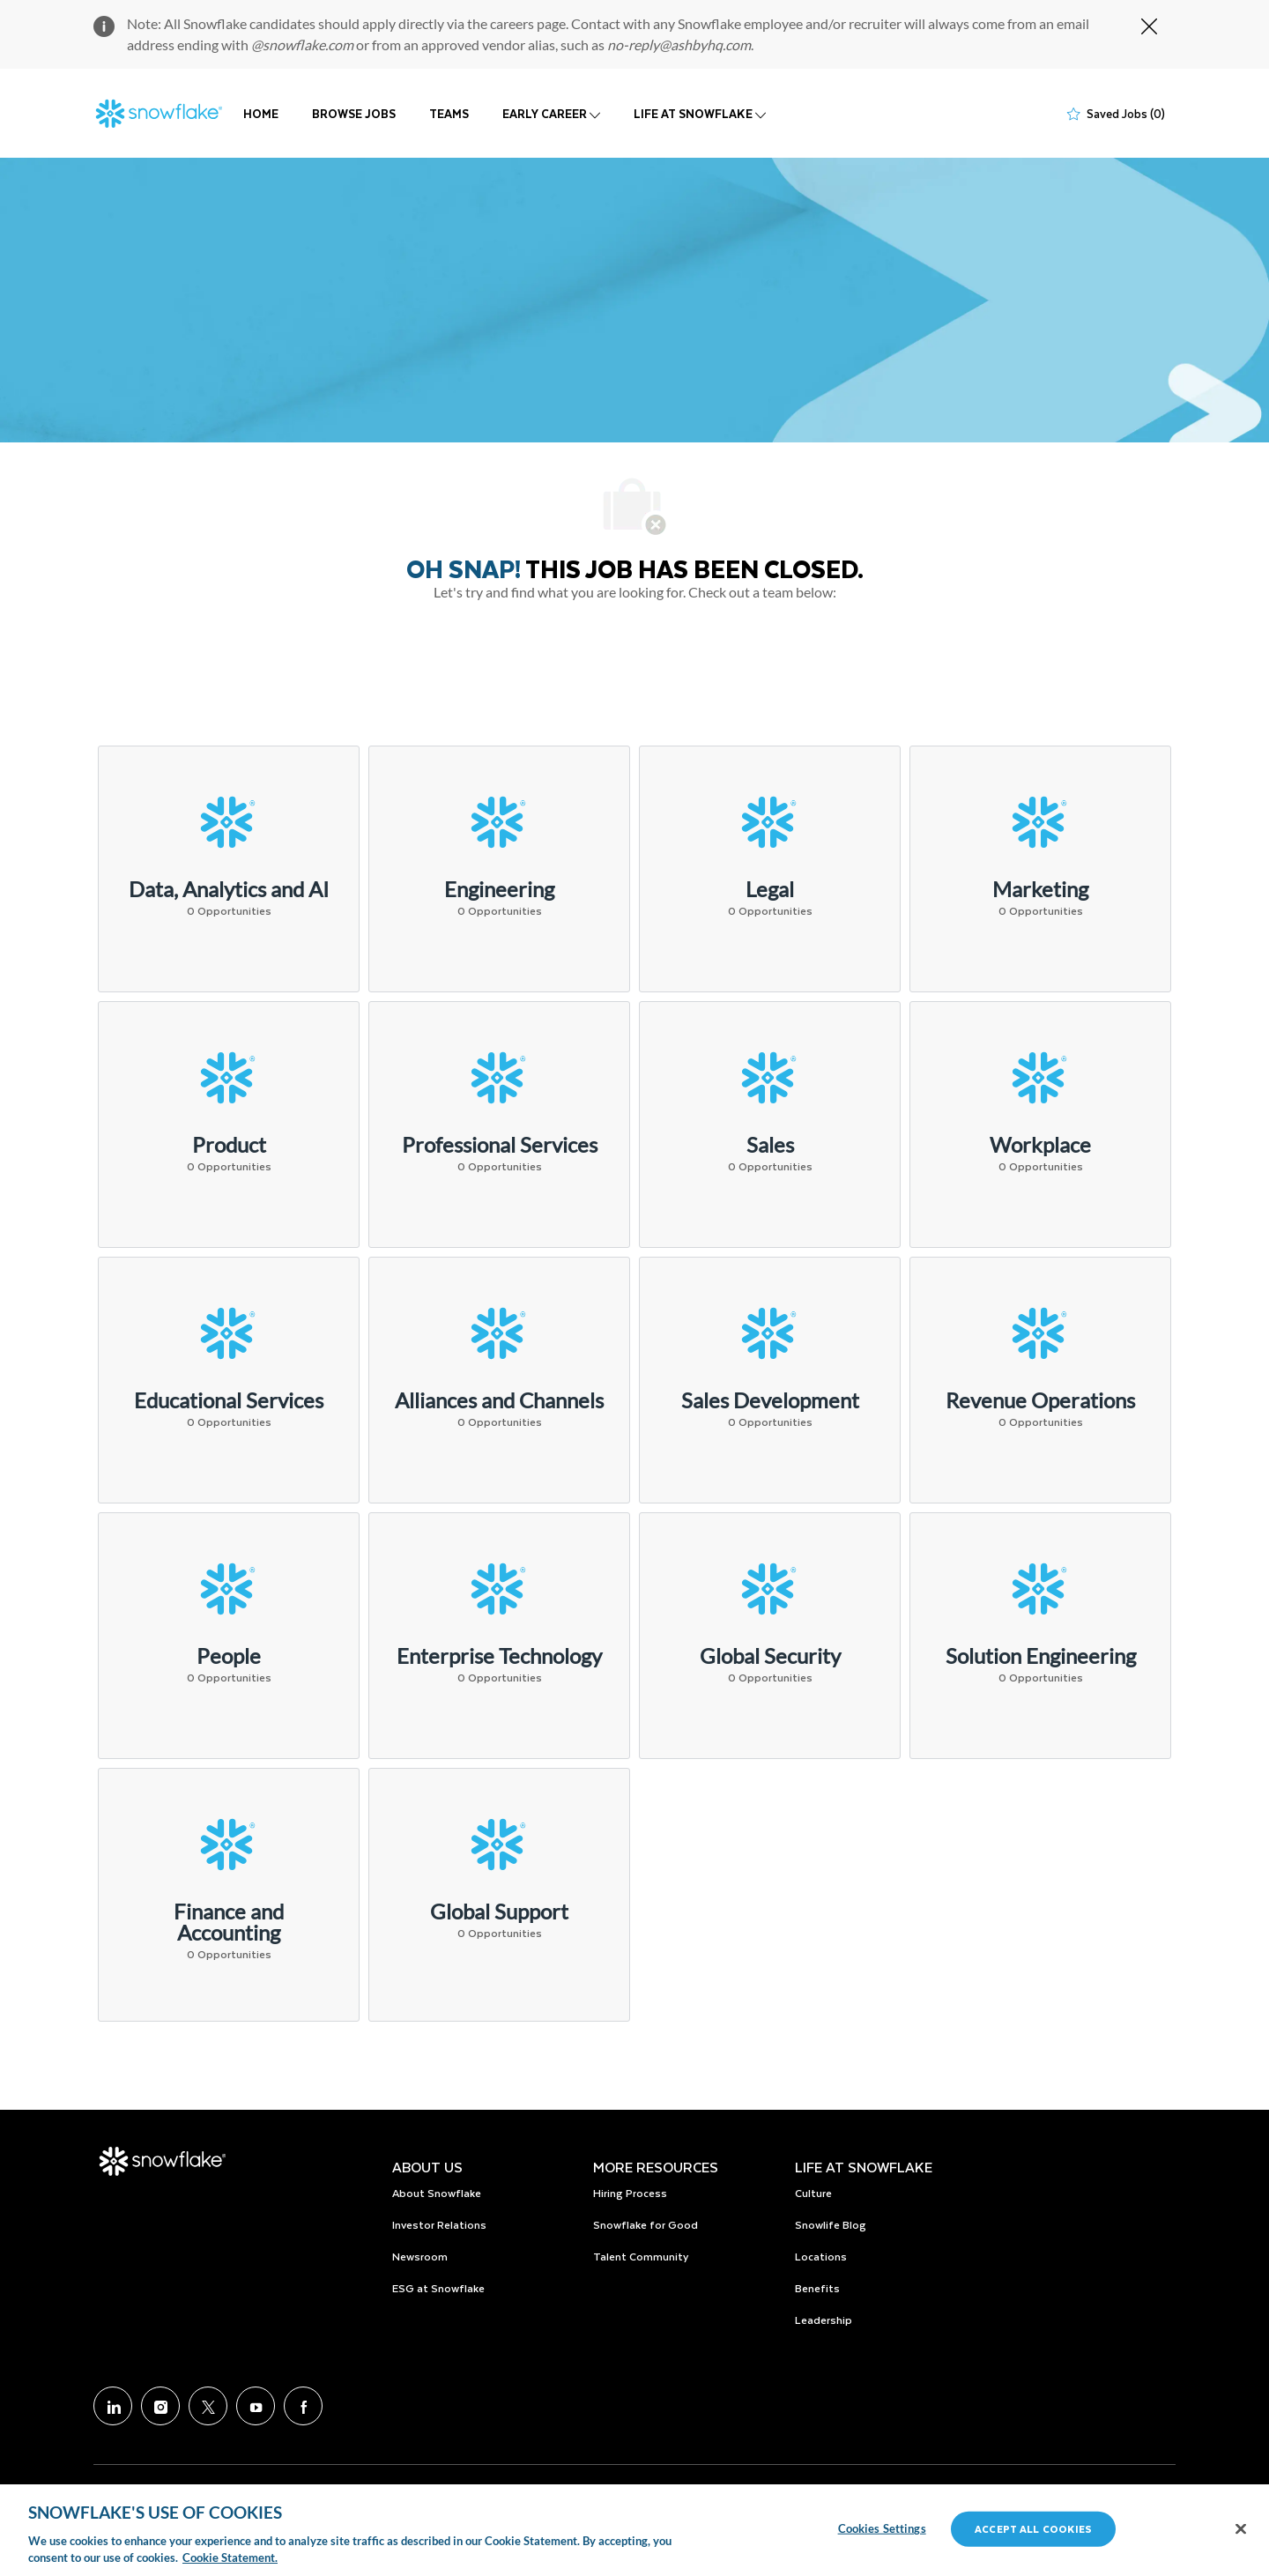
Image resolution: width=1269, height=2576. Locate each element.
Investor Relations (439, 2224)
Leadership (823, 2319)
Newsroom (420, 2256)
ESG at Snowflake (438, 2288)
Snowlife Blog (830, 2224)
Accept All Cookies (1033, 2528)
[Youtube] (255, 2406)
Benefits (817, 2288)
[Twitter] (208, 2406)
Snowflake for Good (645, 2224)
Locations (821, 2256)
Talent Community (640, 2256)
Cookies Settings (882, 2528)
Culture (813, 2192)
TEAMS (449, 113)
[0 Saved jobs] (1116, 114)
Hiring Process (630, 2192)
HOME (260, 113)
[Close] (1240, 2529)
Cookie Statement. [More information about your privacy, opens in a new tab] (230, 2557)
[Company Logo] (159, 114)
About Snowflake (436, 2192)
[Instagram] (160, 2406)
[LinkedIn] (112, 2406)
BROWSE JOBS (354, 113)
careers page (528, 23)
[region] (634, 2530)
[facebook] (303, 2406)
